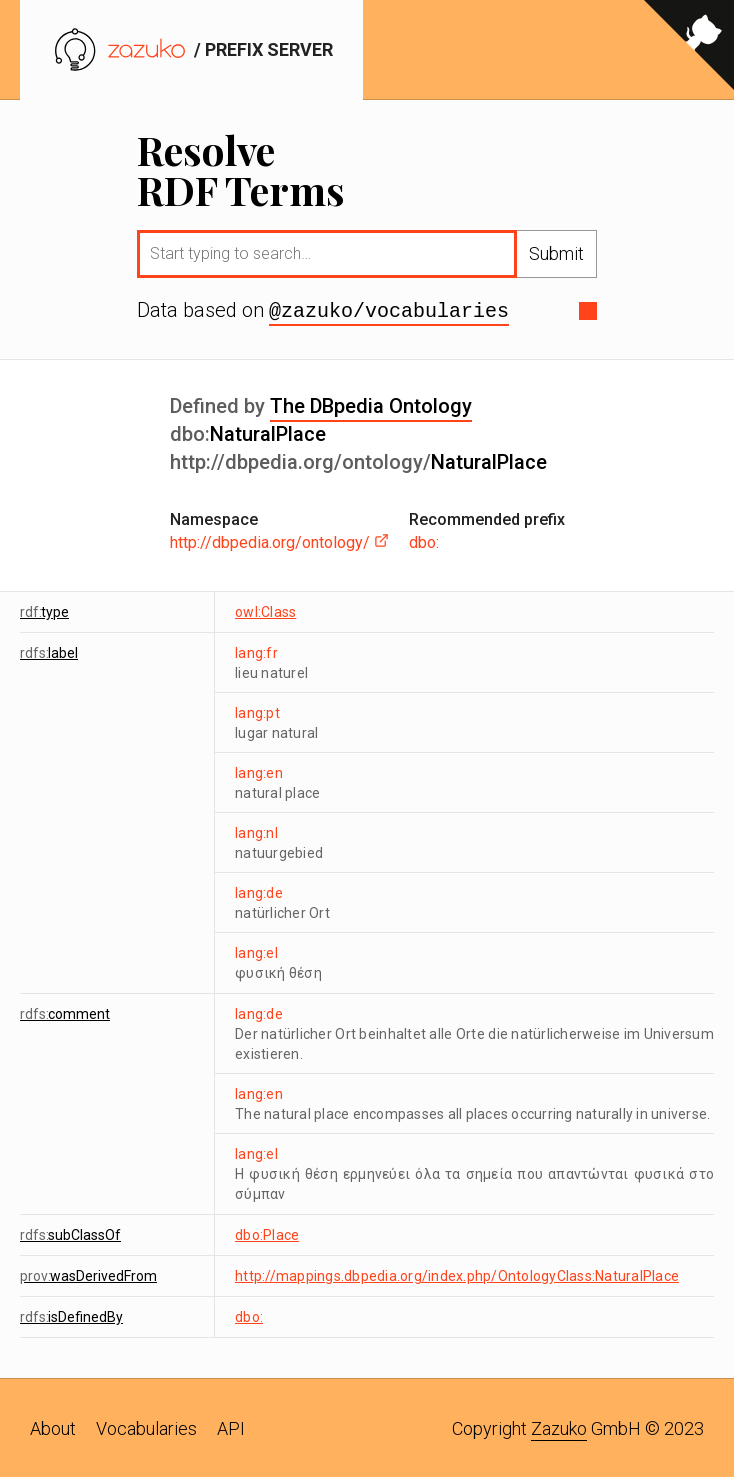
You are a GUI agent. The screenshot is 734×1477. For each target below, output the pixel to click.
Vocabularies (146, 1426)
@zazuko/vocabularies (389, 310)
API (231, 1426)
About (53, 1426)
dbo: (424, 540)
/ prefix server (191, 49)
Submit (556, 253)
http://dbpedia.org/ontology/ (279, 540)
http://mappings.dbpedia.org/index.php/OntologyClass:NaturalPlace (457, 1274)
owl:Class (265, 610)
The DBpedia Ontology (371, 404)
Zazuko (559, 1426)
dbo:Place (267, 1233)
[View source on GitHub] (689, 50)
